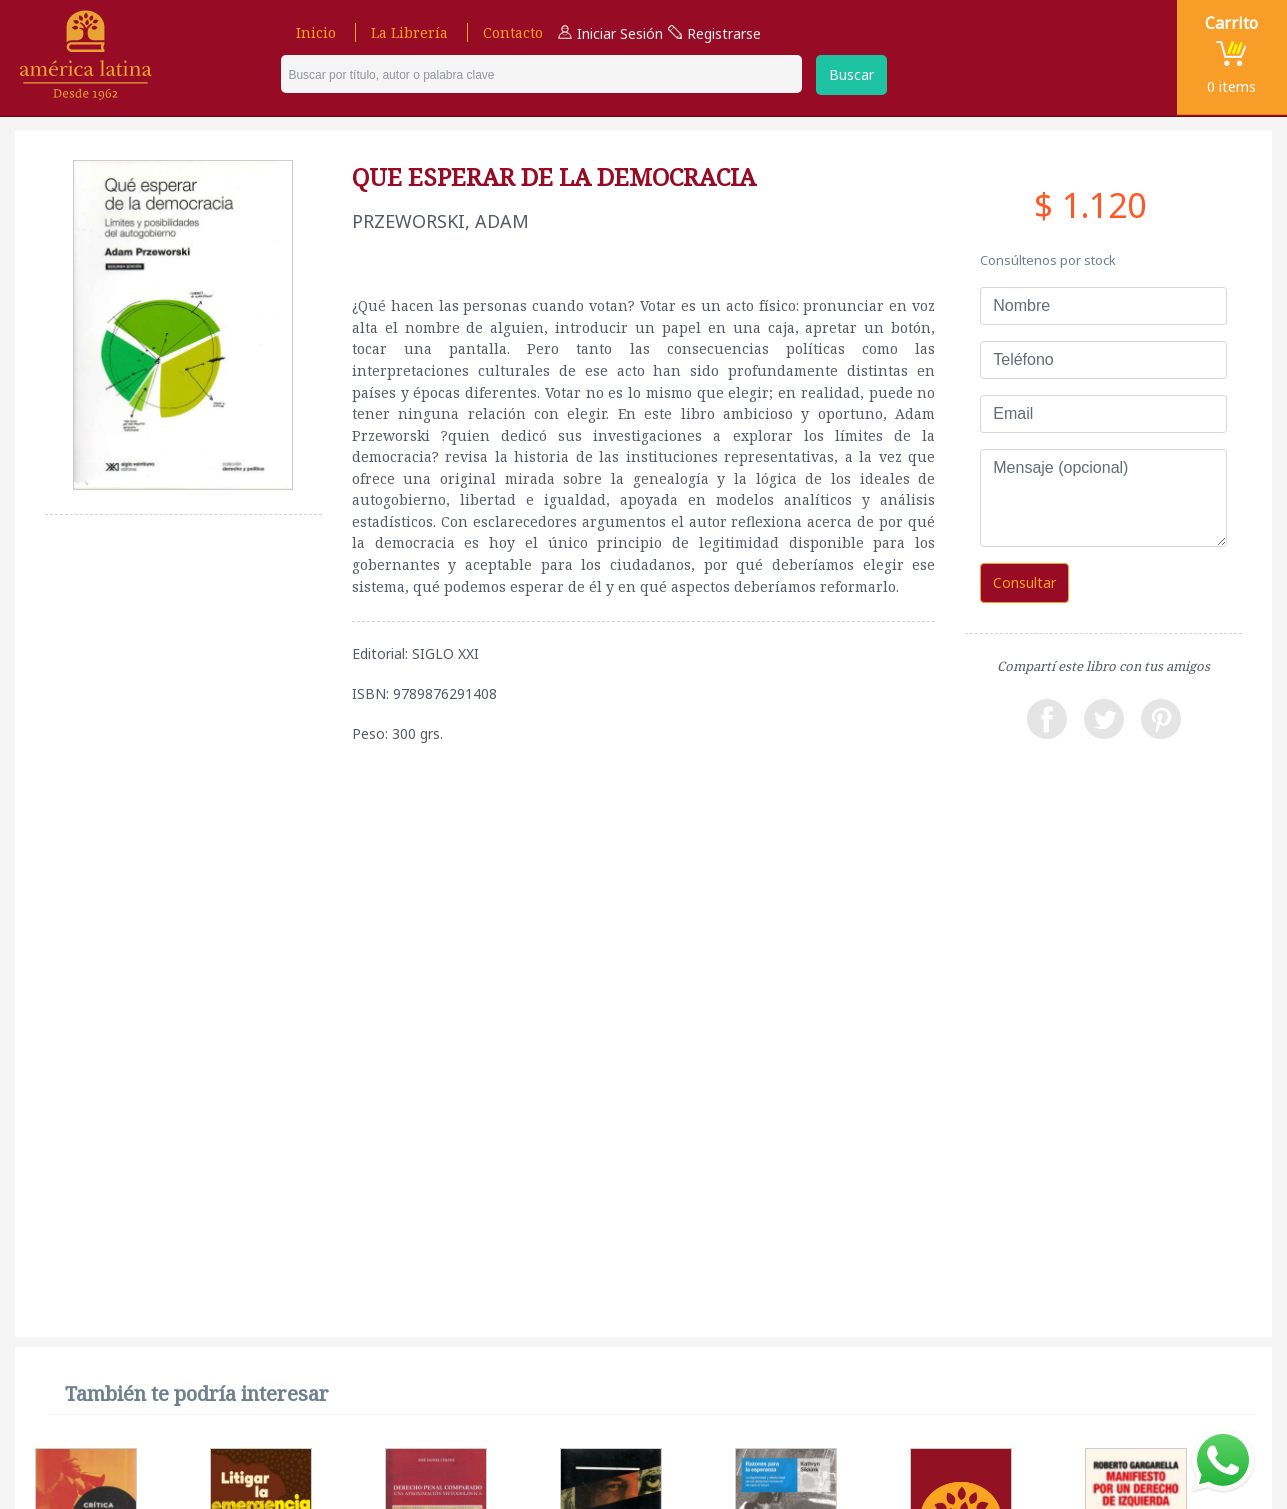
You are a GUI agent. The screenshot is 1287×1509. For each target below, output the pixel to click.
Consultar (1024, 582)
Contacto (513, 32)
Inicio (316, 32)
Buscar (851, 74)
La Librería (409, 32)
